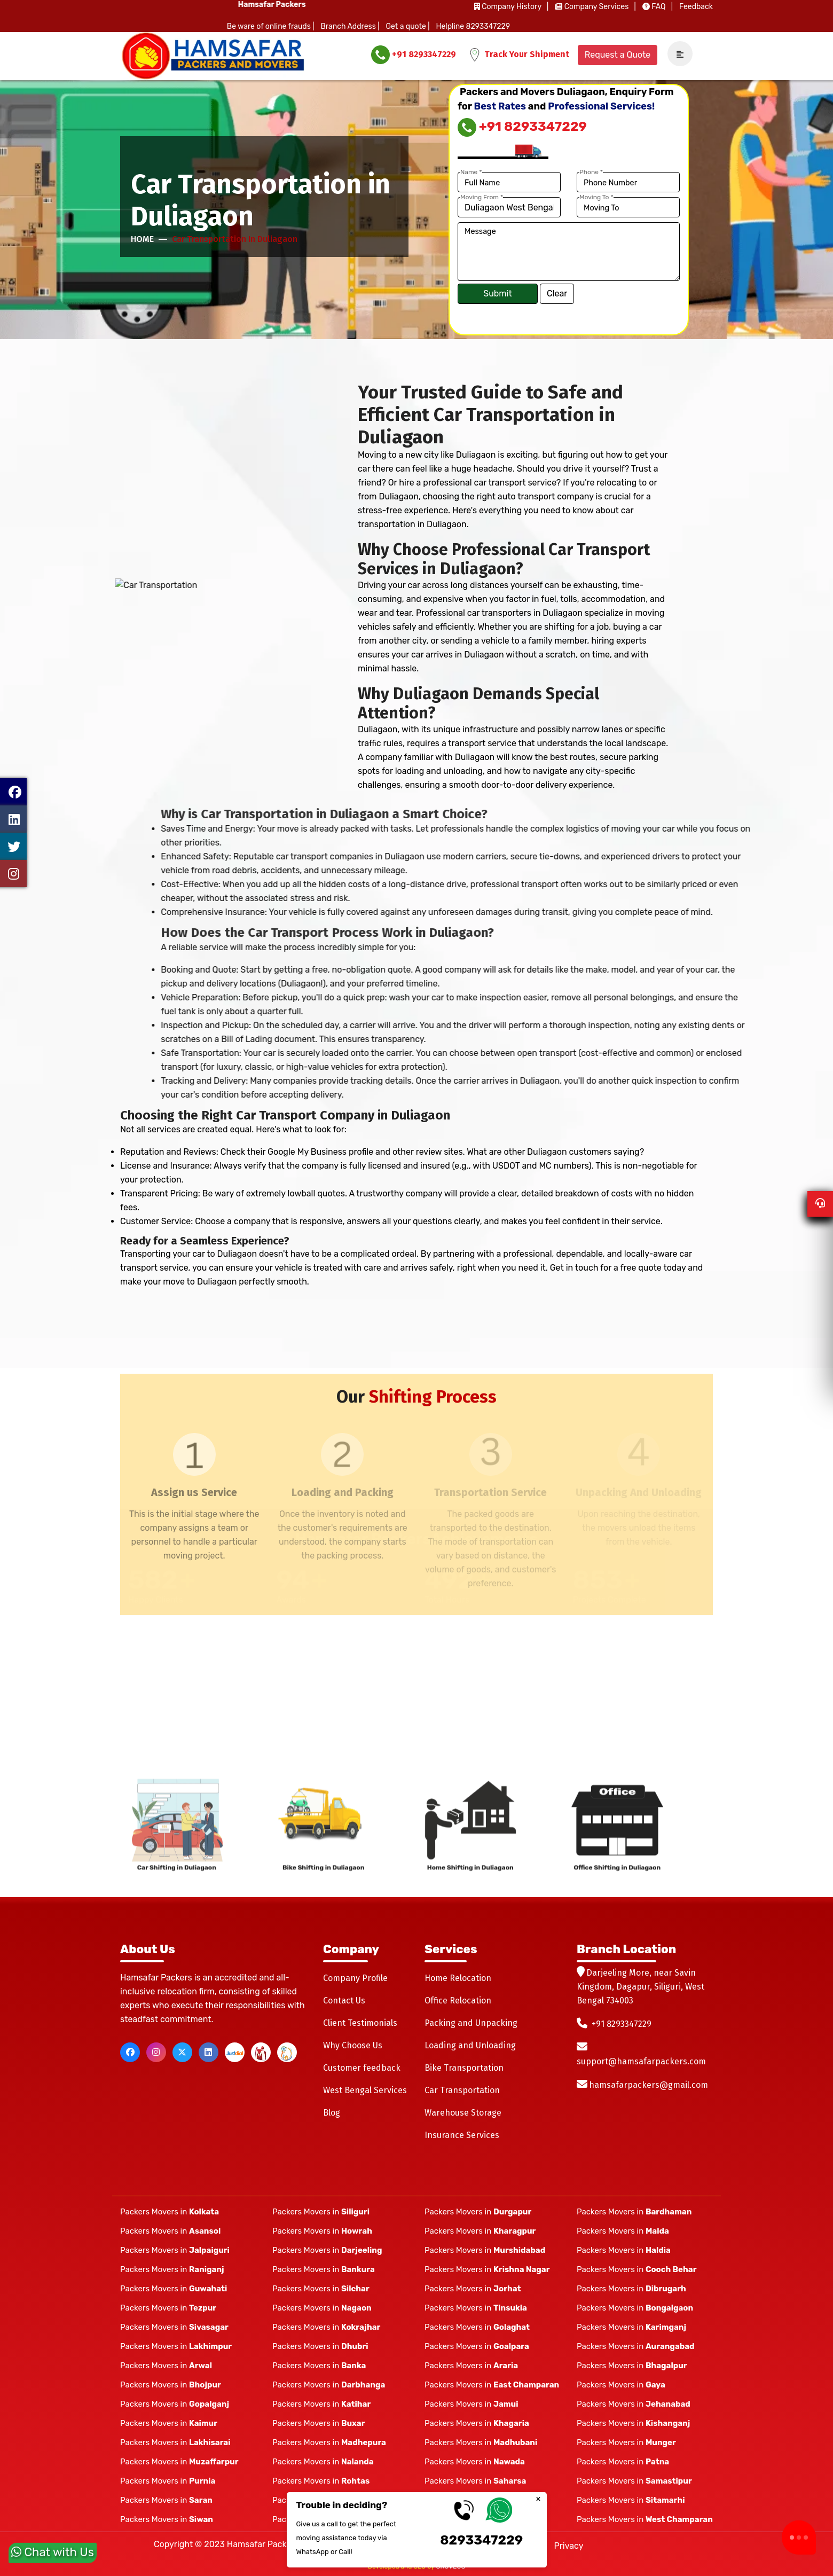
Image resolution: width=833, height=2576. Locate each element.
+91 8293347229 (413, 54)
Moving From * (481, 197)
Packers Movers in (169, 2212)
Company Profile (355, 1978)
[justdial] (235, 2052)
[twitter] (182, 2052)
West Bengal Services (365, 2090)
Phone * (591, 172)
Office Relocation (458, 2000)
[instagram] (156, 2052)
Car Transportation (462, 2090)
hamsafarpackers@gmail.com (648, 2085)
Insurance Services (462, 2135)
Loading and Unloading (470, 2045)
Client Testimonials (360, 2023)
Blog (331, 2113)
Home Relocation (458, 1978)
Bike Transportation (464, 2068)
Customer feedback (361, 2068)
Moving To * (596, 197)
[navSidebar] (676, 54)
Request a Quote (617, 55)
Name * (471, 172)
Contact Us (344, 2000)
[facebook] (130, 2052)
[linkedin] (208, 2052)
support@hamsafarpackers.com (641, 2061)
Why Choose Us (352, 2045)
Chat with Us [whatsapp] (52, 2548)
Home (142, 239)
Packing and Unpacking (471, 2023)
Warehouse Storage (463, 2113)
